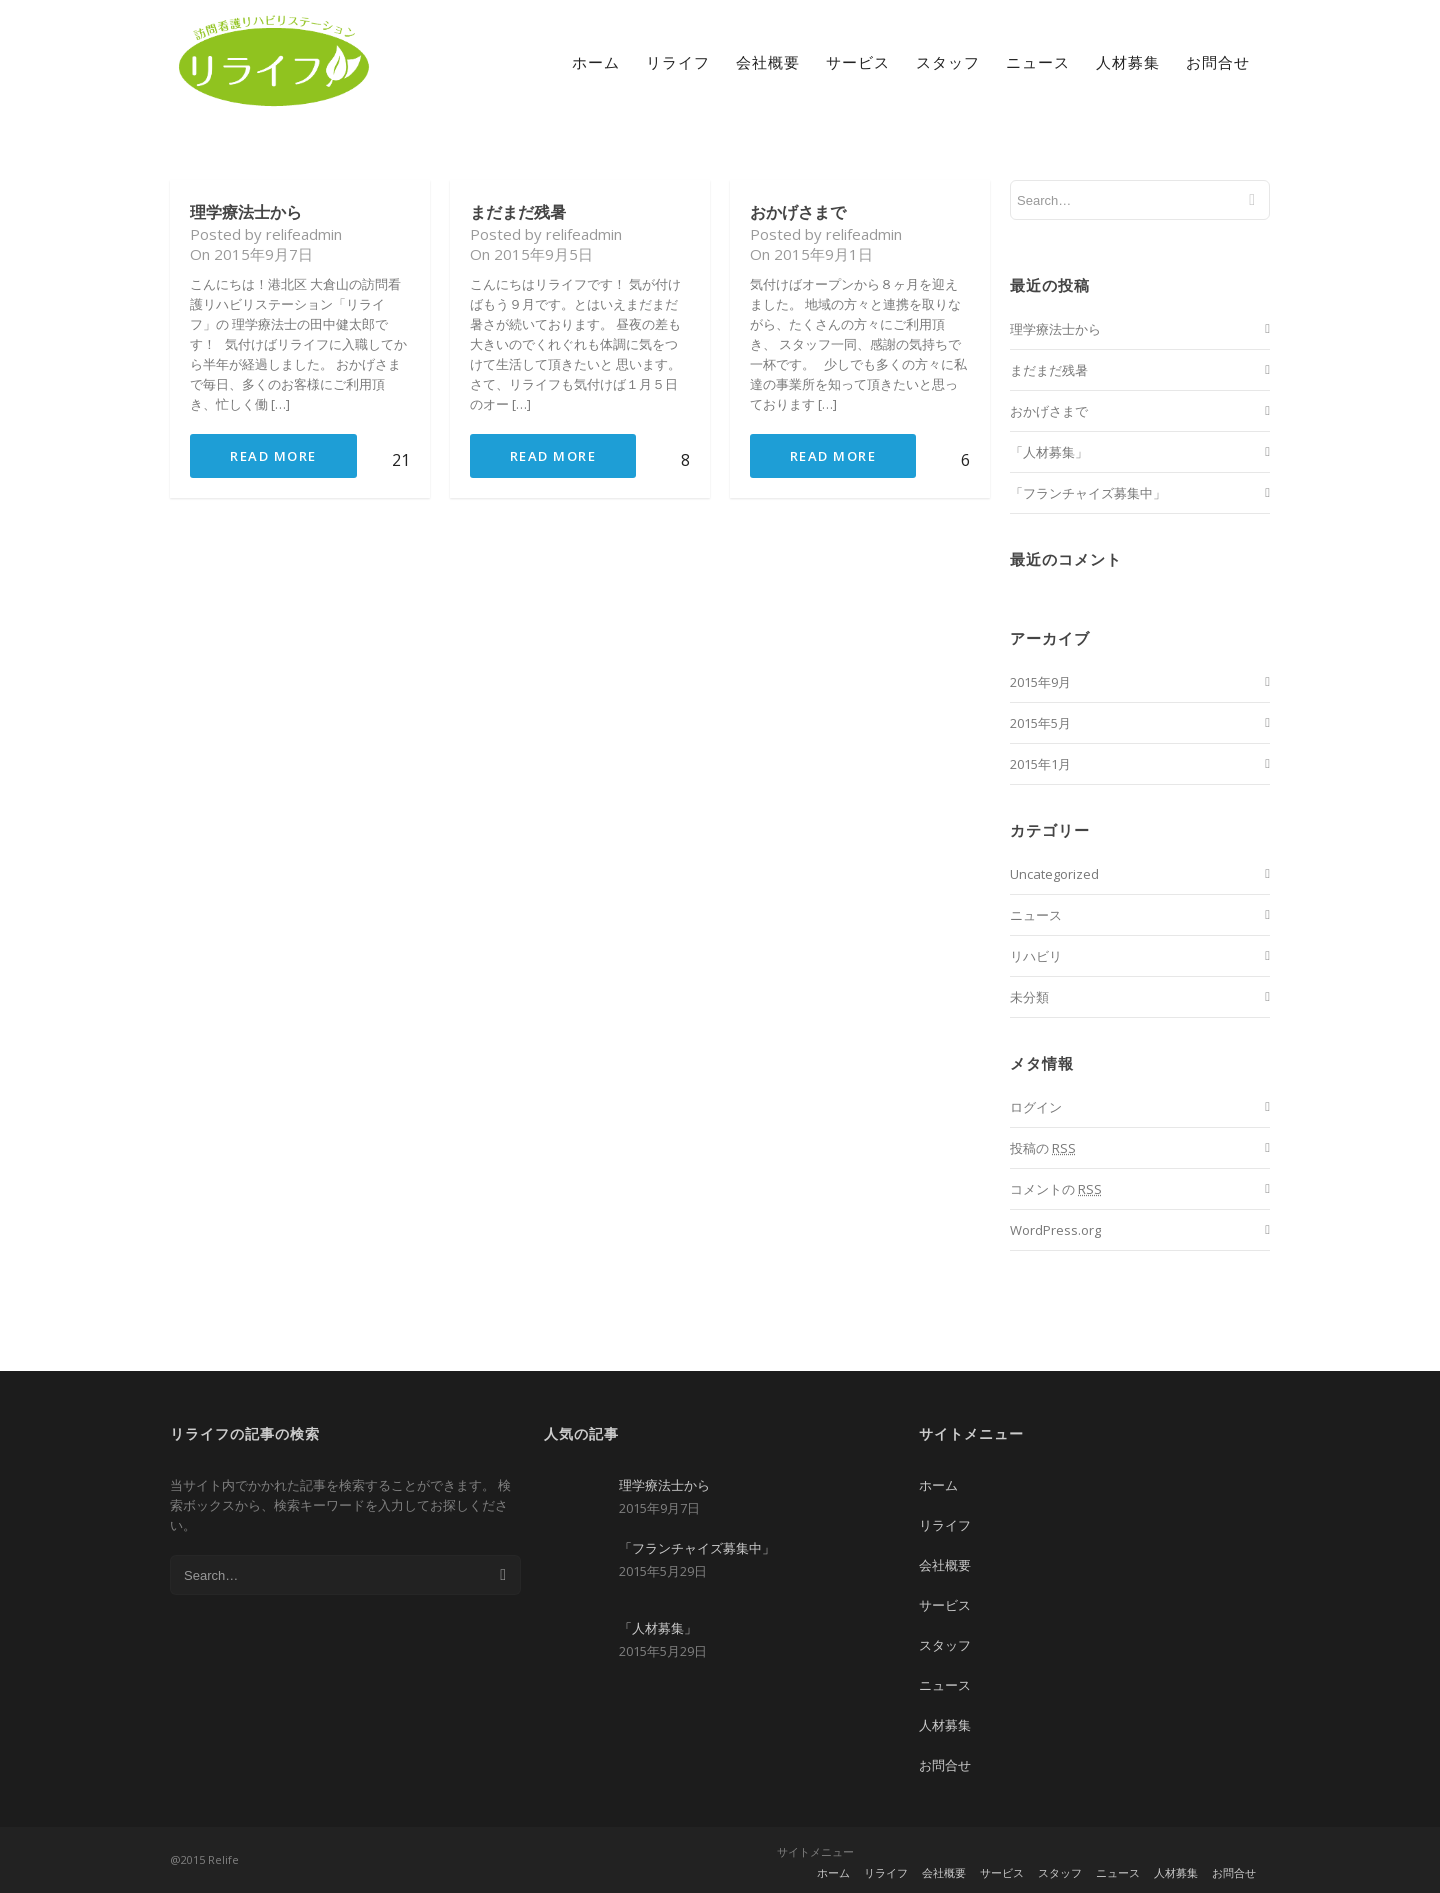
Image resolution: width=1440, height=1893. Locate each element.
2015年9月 (1040, 682)
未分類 (1029, 997)
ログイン (1036, 1107)
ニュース (1038, 62)
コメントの (1056, 1189)
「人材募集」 (1049, 452)
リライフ (678, 62)
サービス (858, 62)
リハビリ (1036, 956)
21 (397, 460)
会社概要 (768, 62)
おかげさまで (798, 212)
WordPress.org (1055, 1230)
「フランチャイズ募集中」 (1088, 493)
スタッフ (948, 62)
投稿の (1043, 1148)
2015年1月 (1040, 764)
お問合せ (1218, 62)
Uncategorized (1054, 874)
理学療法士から (246, 212)
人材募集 (1128, 62)
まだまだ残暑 (518, 212)
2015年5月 (1040, 723)
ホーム (596, 62)
